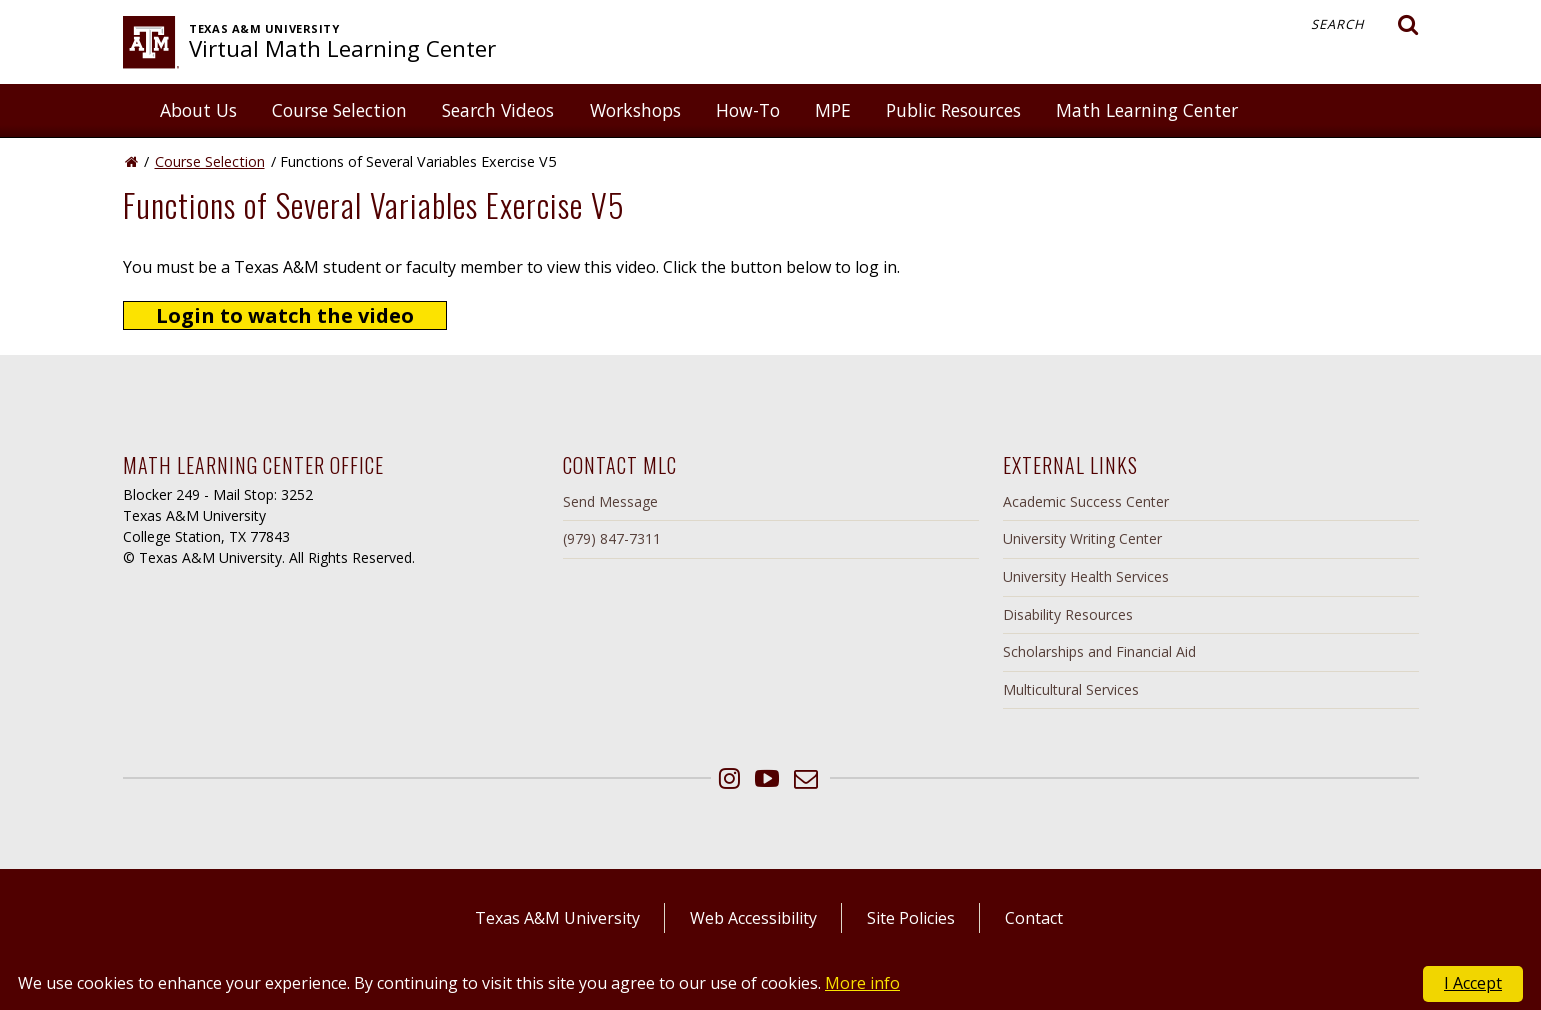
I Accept (1473, 983)
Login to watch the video (285, 315)
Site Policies (911, 918)
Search (1365, 25)
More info (862, 983)
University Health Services (1086, 576)
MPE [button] (833, 110)
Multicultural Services (1071, 689)
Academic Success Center (1086, 501)
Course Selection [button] (339, 110)
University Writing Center (1082, 538)
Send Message (610, 501)
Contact (1034, 918)
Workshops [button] (635, 110)
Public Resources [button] (953, 110)
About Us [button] (198, 110)
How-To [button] (748, 110)
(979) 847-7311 (612, 538)
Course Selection (210, 161)
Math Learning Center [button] (1147, 110)
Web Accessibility (753, 918)
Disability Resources (1068, 614)
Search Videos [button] (498, 110)
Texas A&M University (557, 918)
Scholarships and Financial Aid (1099, 651)
